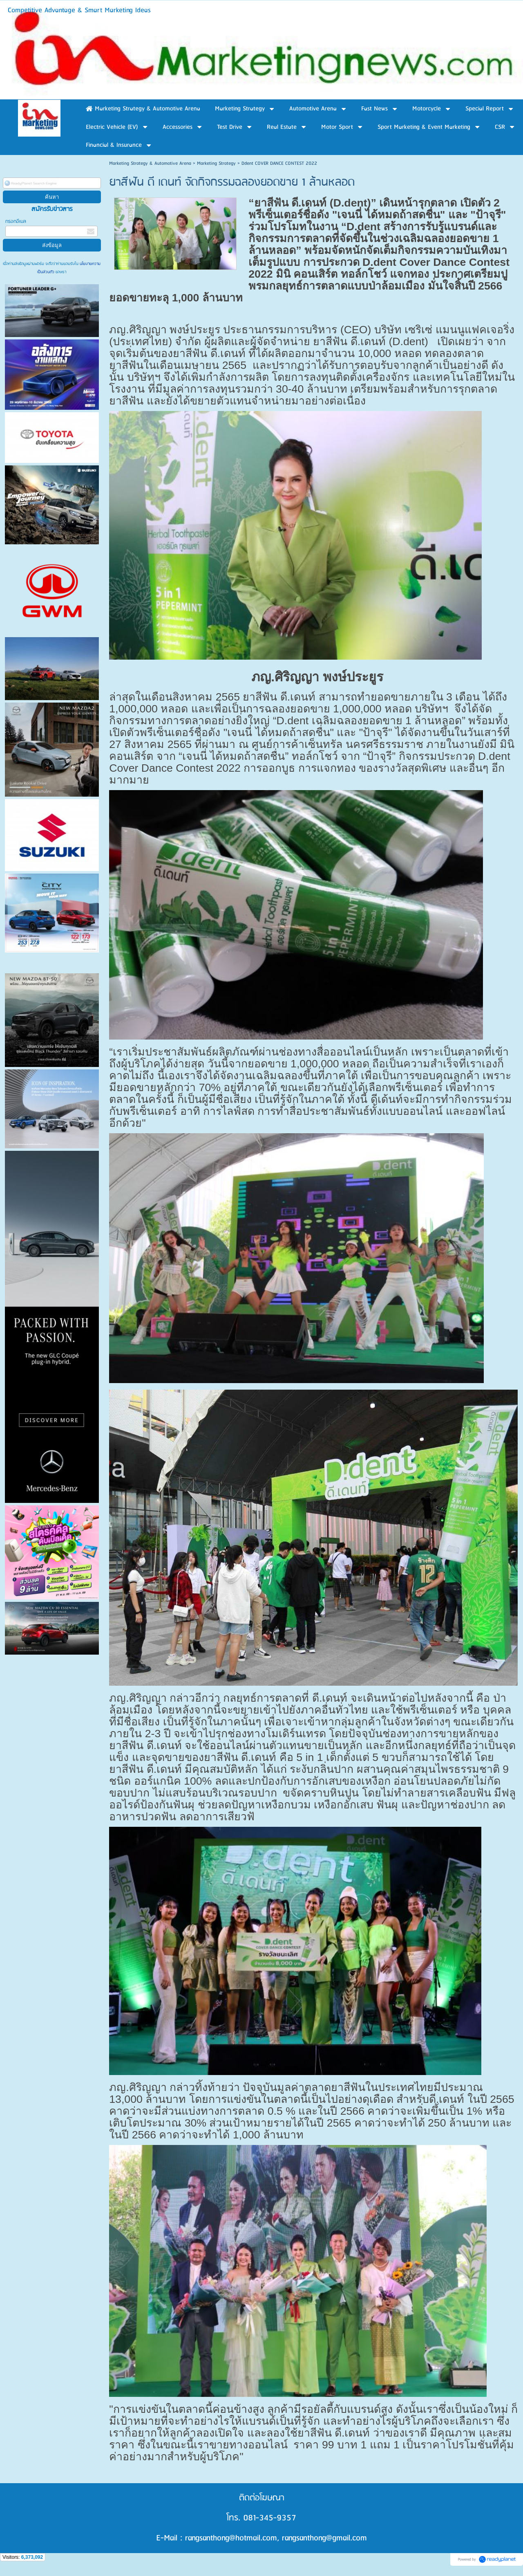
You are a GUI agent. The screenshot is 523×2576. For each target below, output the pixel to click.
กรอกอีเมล (15, 221)
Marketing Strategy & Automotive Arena (150, 163)
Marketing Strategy (216, 163)
